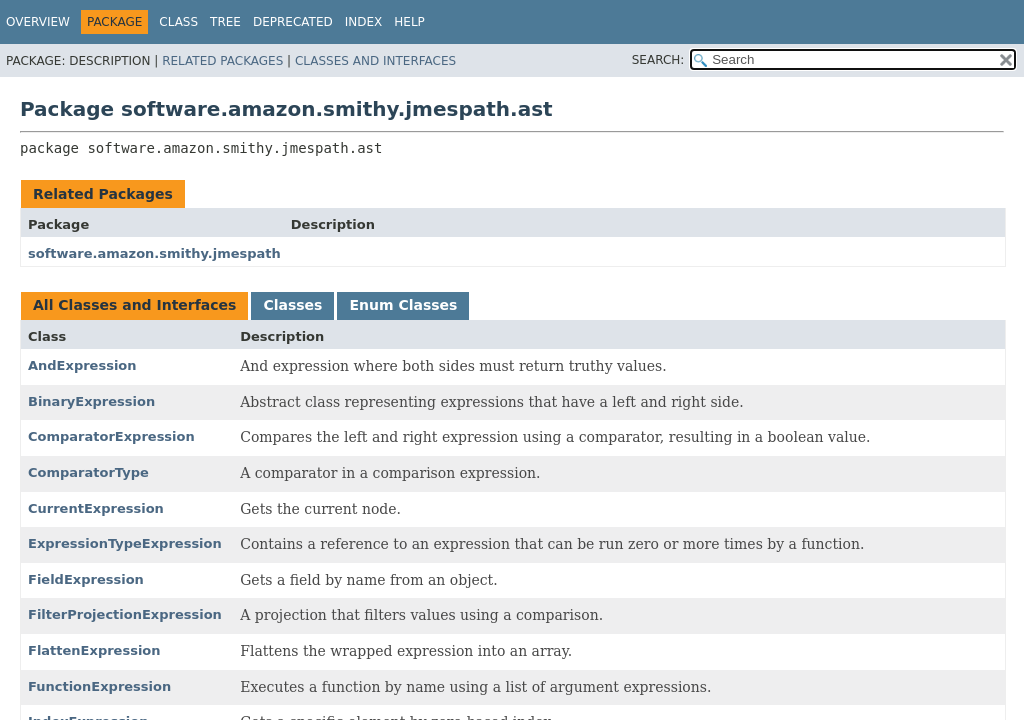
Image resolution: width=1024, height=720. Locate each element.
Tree (225, 22)
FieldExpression (86, 579)
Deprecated (293, 22)
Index (364, 22)
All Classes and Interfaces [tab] (134, 305)
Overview (38, 22)
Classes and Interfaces (375, 61)
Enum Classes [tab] (403, 305)
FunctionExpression (99, 686)
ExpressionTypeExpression (125, 543)
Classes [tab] (292, 305)
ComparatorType (88, 472)
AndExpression (82, 365)
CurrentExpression (96, 508)
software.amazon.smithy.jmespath (154, 253)
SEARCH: (658, 60)
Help (409, 22)
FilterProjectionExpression (125, 614)
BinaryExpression (91, 401)
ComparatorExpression (111, 436)
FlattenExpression (94, 650)
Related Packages (222, 61)
